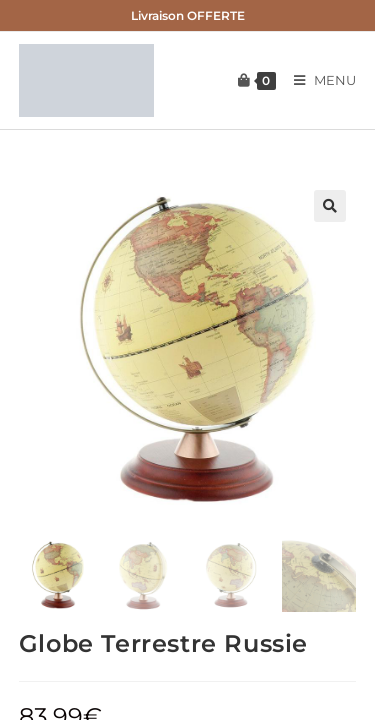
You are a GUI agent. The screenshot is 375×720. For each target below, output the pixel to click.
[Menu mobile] (318, 80)
